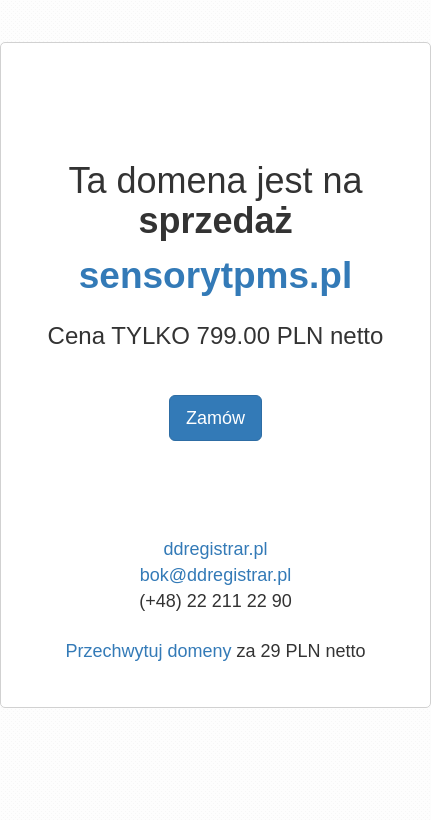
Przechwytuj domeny (148, 651)
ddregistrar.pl (215, 549)
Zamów (215, 418)
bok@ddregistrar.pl (215, 575)
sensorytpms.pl (215, 275)
